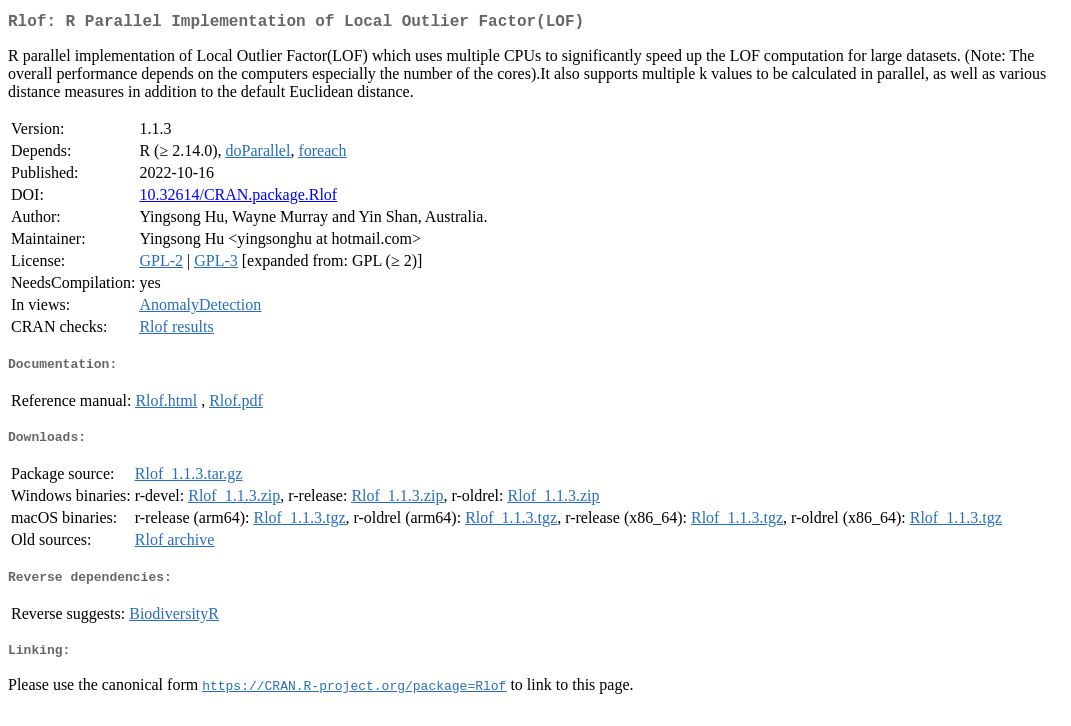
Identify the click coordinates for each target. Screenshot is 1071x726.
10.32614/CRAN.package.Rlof (238, 198)
